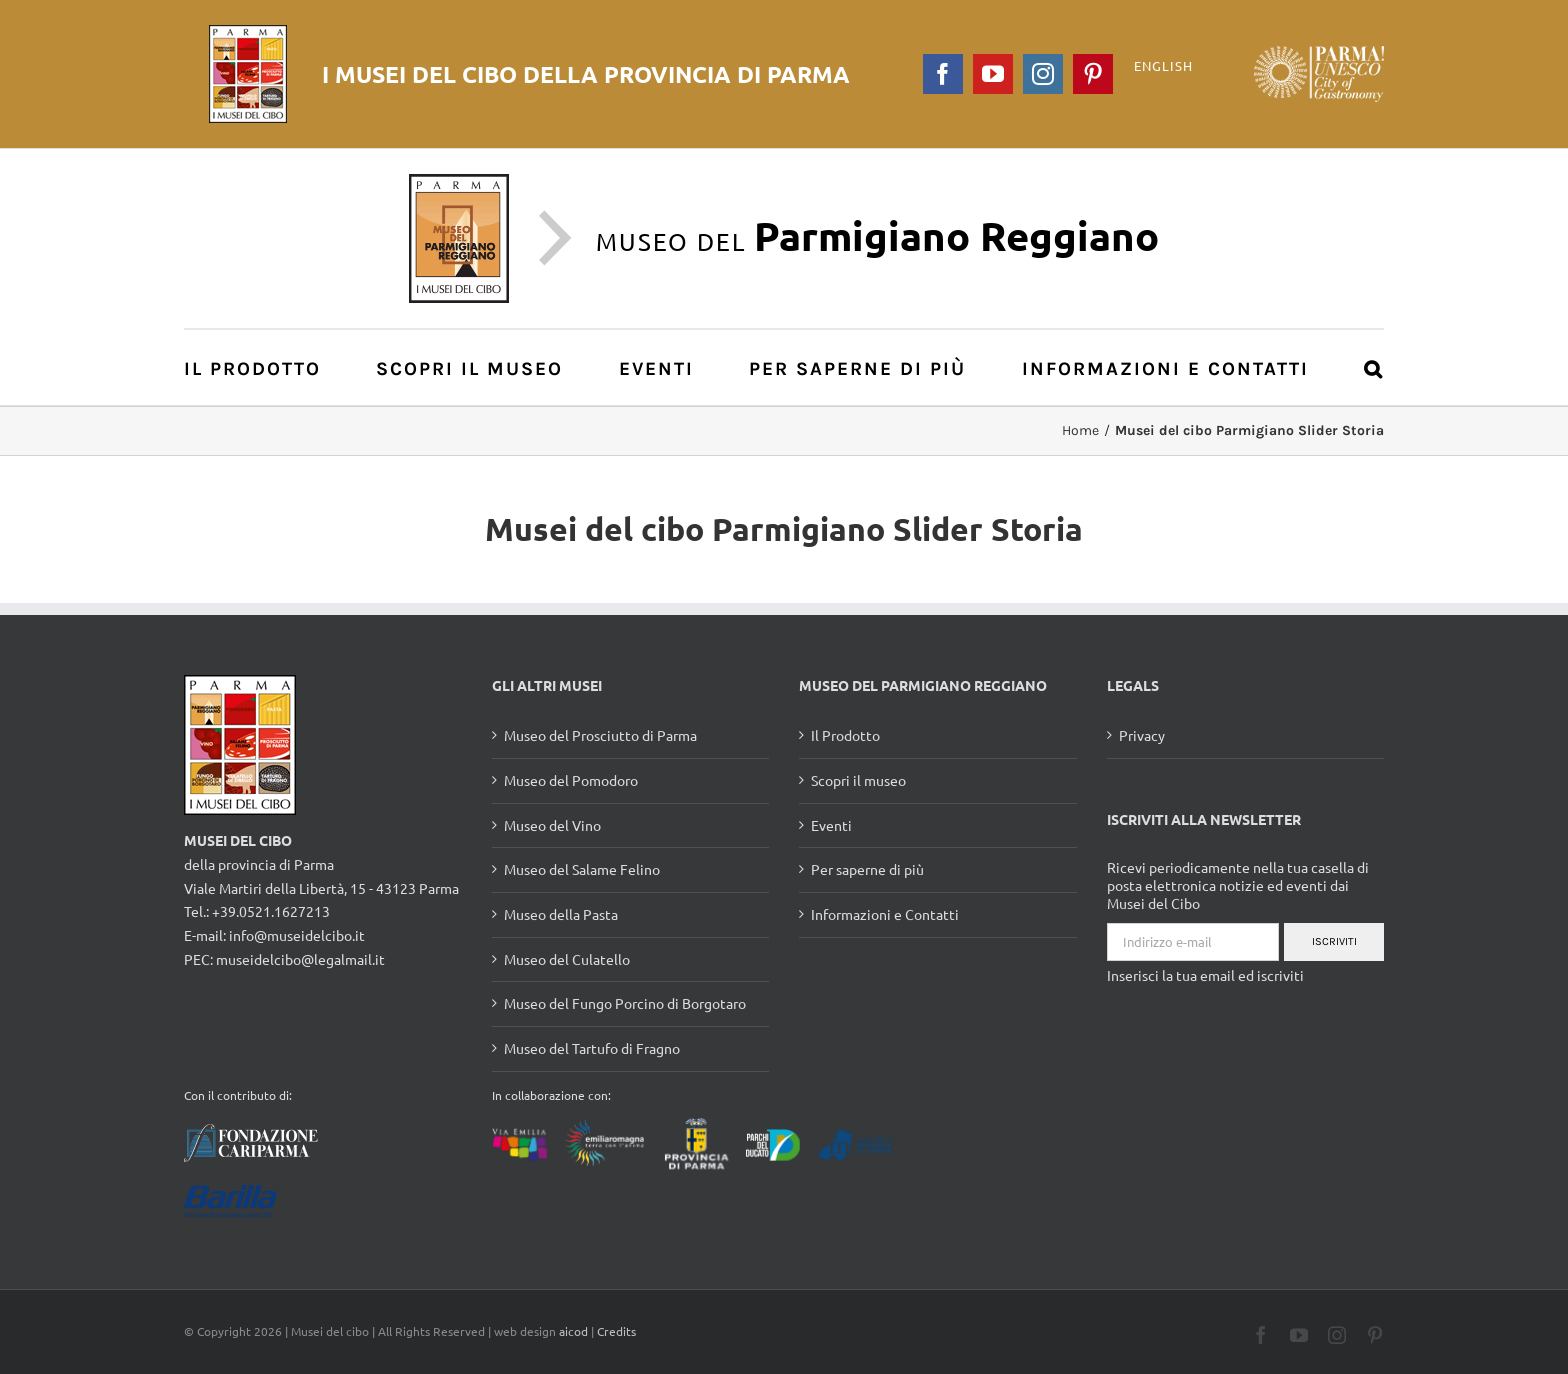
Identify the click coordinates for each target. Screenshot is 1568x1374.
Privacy (1142, 735)
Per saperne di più (867, 869)
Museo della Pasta (561, 914)
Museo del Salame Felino (582, 869)
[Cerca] (1374, 367)
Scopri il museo (858, 780)
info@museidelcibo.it (297, 935)
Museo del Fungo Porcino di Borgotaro (625, 1003)
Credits (616, 1331)
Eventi (831, 825)
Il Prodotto (845, 735)
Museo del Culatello (567, 959)
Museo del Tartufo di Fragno (592, 1048)
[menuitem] (263, 367)
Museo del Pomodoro (571, 780)
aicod (573, 1331)
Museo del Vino (552, 825)
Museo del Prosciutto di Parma (600, 735)
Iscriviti (1334, 941)
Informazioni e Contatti (885, 914)
